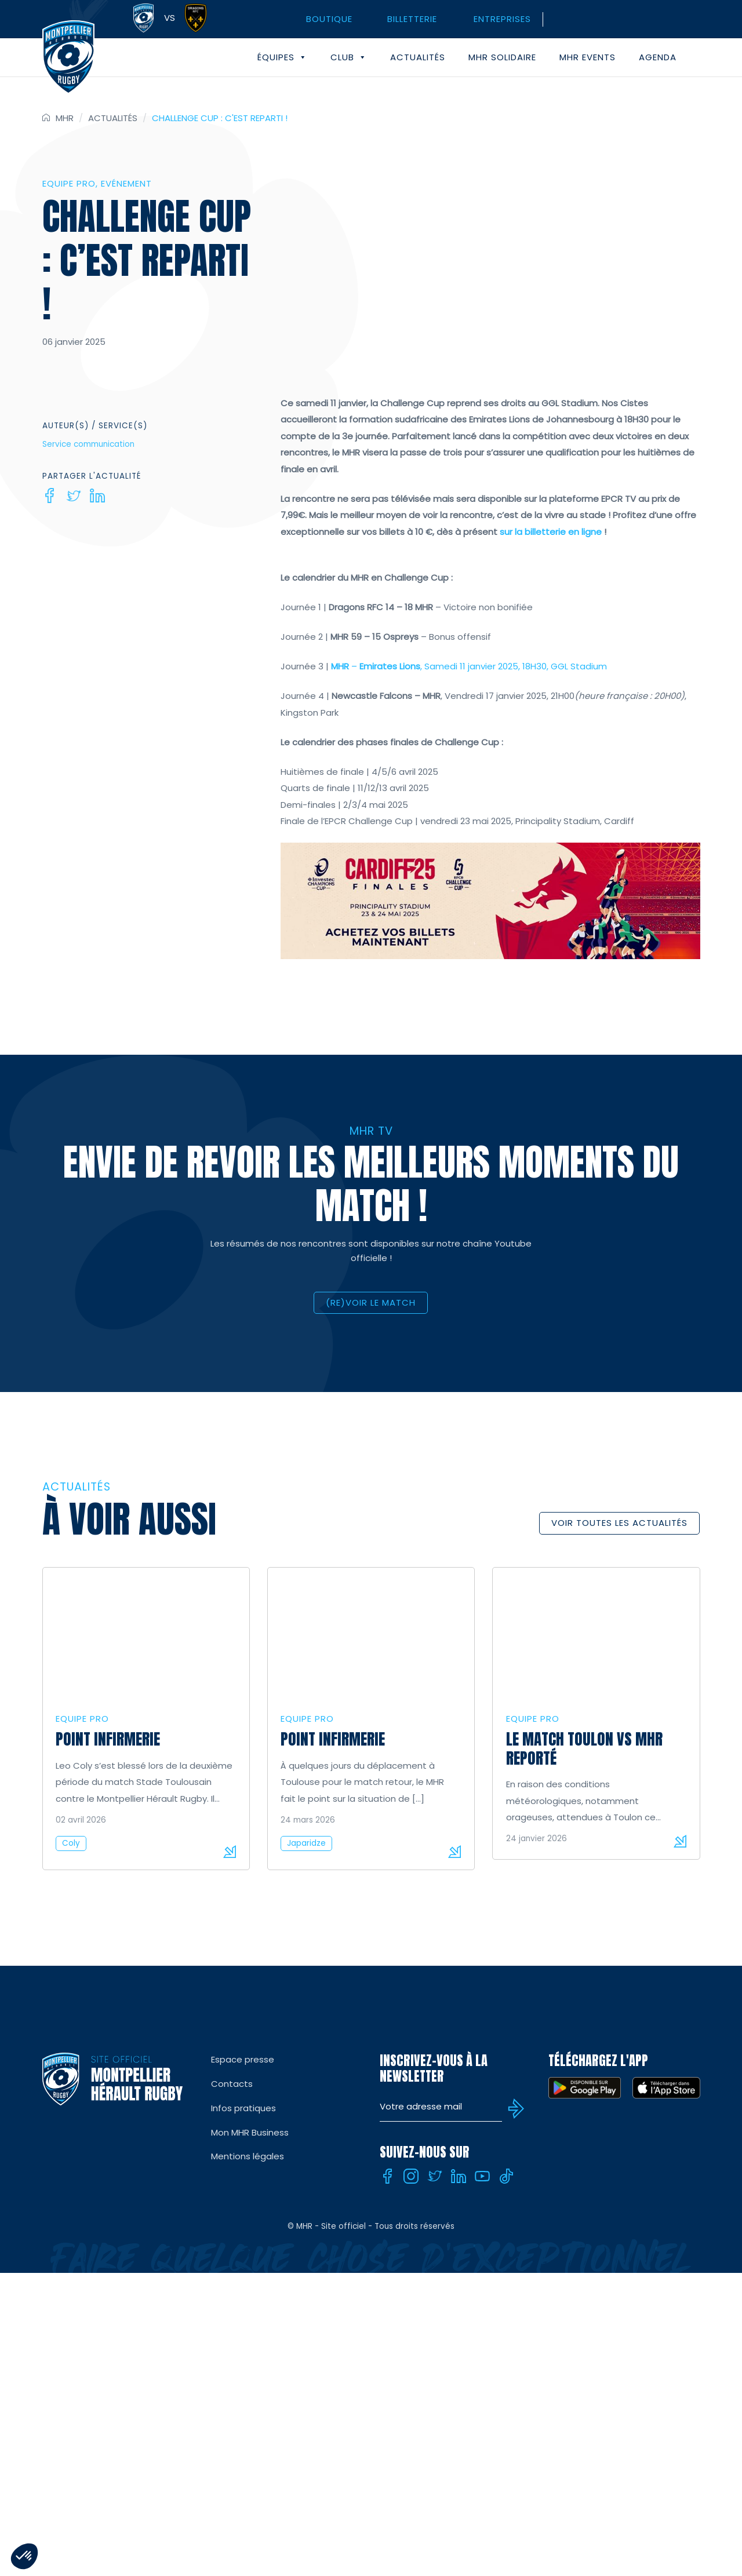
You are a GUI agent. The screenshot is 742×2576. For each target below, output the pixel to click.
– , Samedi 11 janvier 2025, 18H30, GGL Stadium (469, 666)
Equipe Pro (69, 183)
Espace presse (242, 2059)
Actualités (417, 57)
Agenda (657, 57)
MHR (65, 118)
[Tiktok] (506, 2176)
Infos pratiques (243, 2108)
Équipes (282, 57)
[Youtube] (482, 2176)
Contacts (232, 2084)
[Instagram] (411, 2176)
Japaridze (306, 1843)
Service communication (88, 444)
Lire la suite (229, 1851)
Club (348, 57)
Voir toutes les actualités (619, 1523)
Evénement (126, 183)
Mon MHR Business (250, 2132)
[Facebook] (49, 495)
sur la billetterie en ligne (551, 532)
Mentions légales (247, 2156)
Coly (71, 1843)
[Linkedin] (97, 495)
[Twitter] (73, 495)
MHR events (587, 57)
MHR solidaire (502, 57)
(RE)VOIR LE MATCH (371, 1302)
